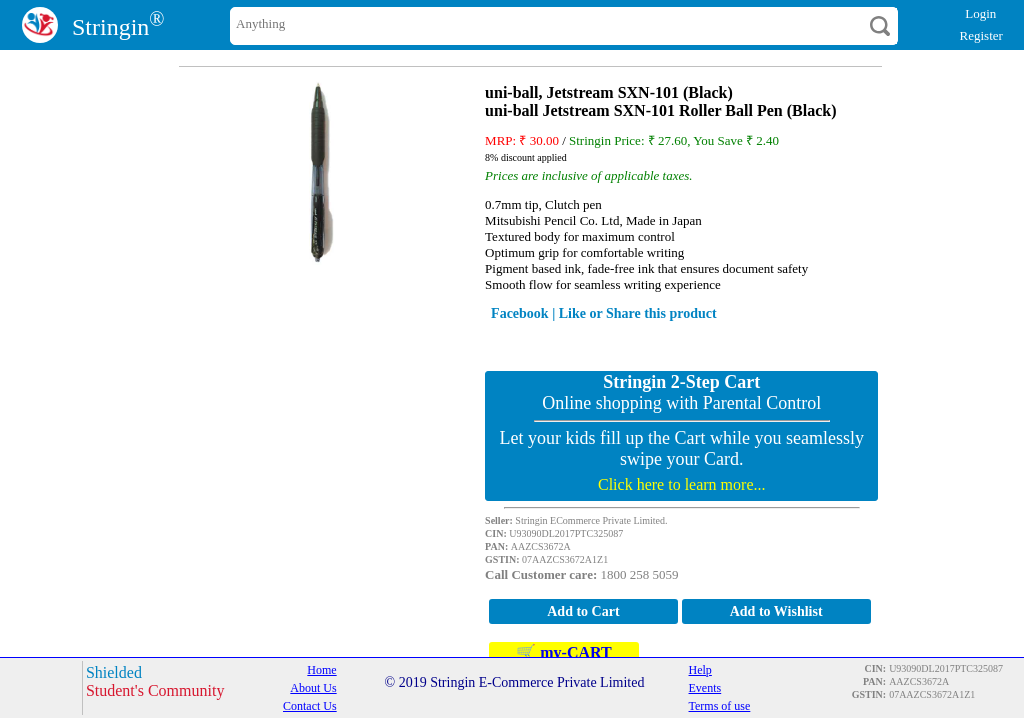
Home (321, 670)
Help (700, 670)
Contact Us (310, 706)
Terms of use (720, 706)
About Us (313, 688)
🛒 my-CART (563, 652)
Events (705, 688)
